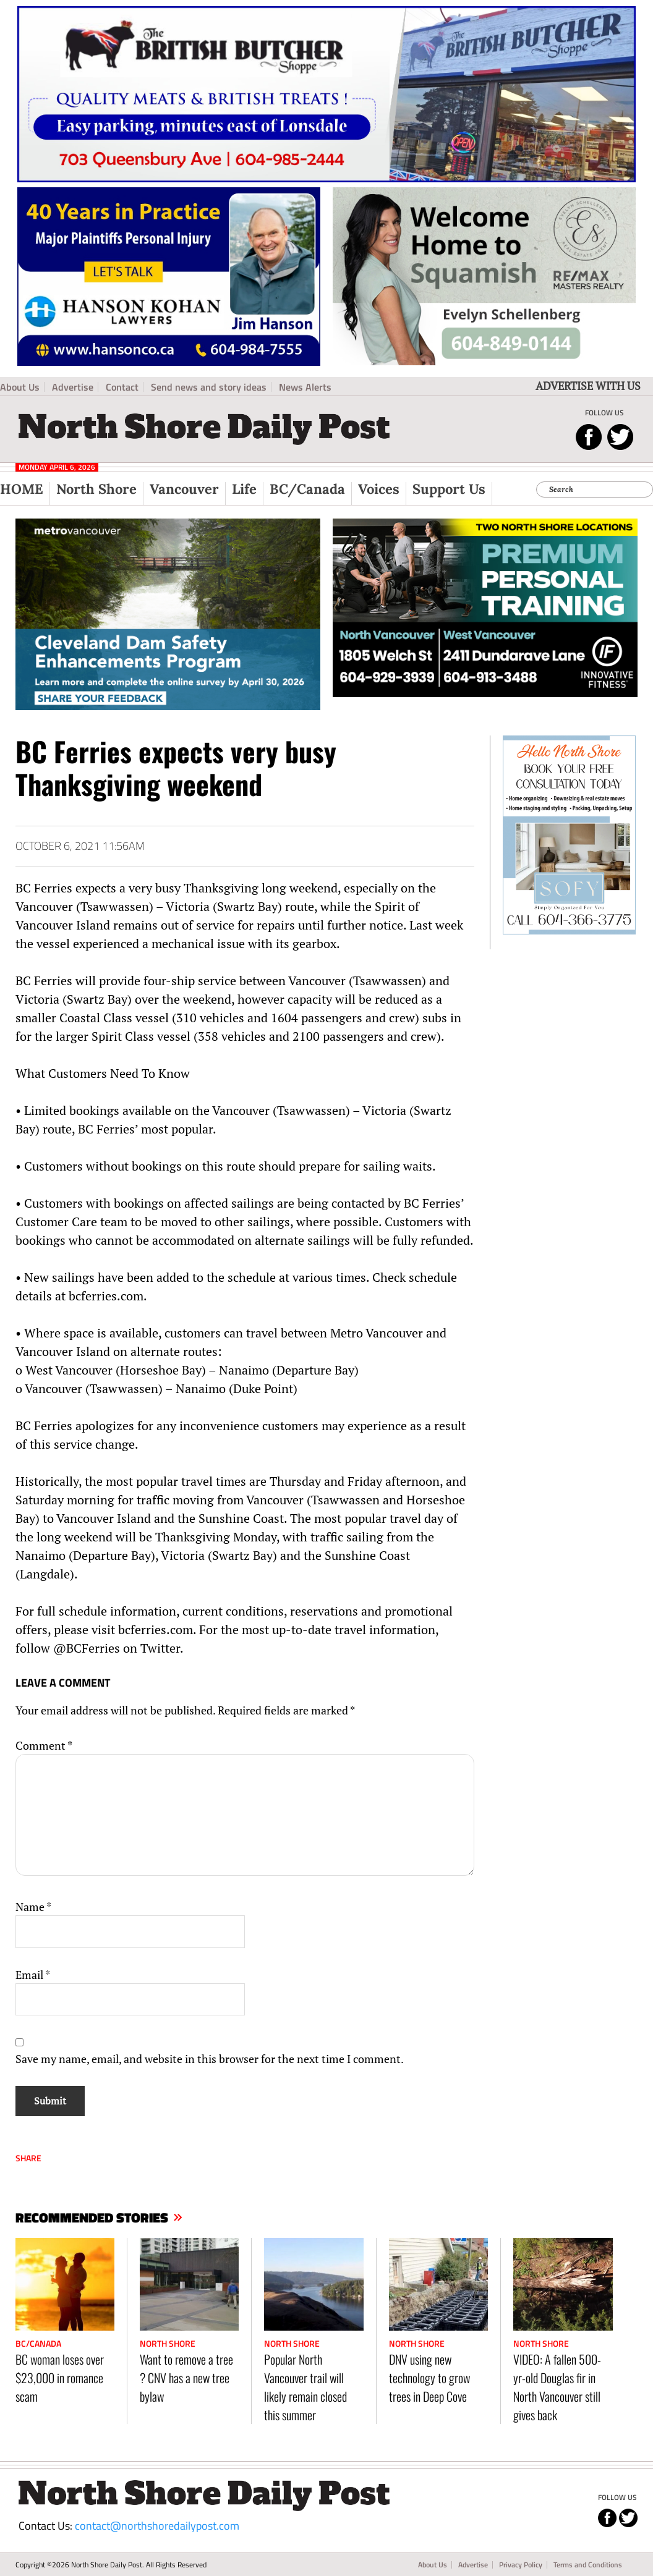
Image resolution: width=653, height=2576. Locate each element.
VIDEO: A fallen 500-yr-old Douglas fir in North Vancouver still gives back (557, 2387)
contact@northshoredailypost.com (157, 2525)
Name (33, 1906)
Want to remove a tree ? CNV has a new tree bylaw (186, 2377)
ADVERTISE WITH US (588, 385)
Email (32, 1974)
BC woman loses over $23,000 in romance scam (59, 2377)
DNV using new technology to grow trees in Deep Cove (429, 2377)
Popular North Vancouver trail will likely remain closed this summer (305, 2387)
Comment (43, 1745)
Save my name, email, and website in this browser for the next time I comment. (209, 2058)
